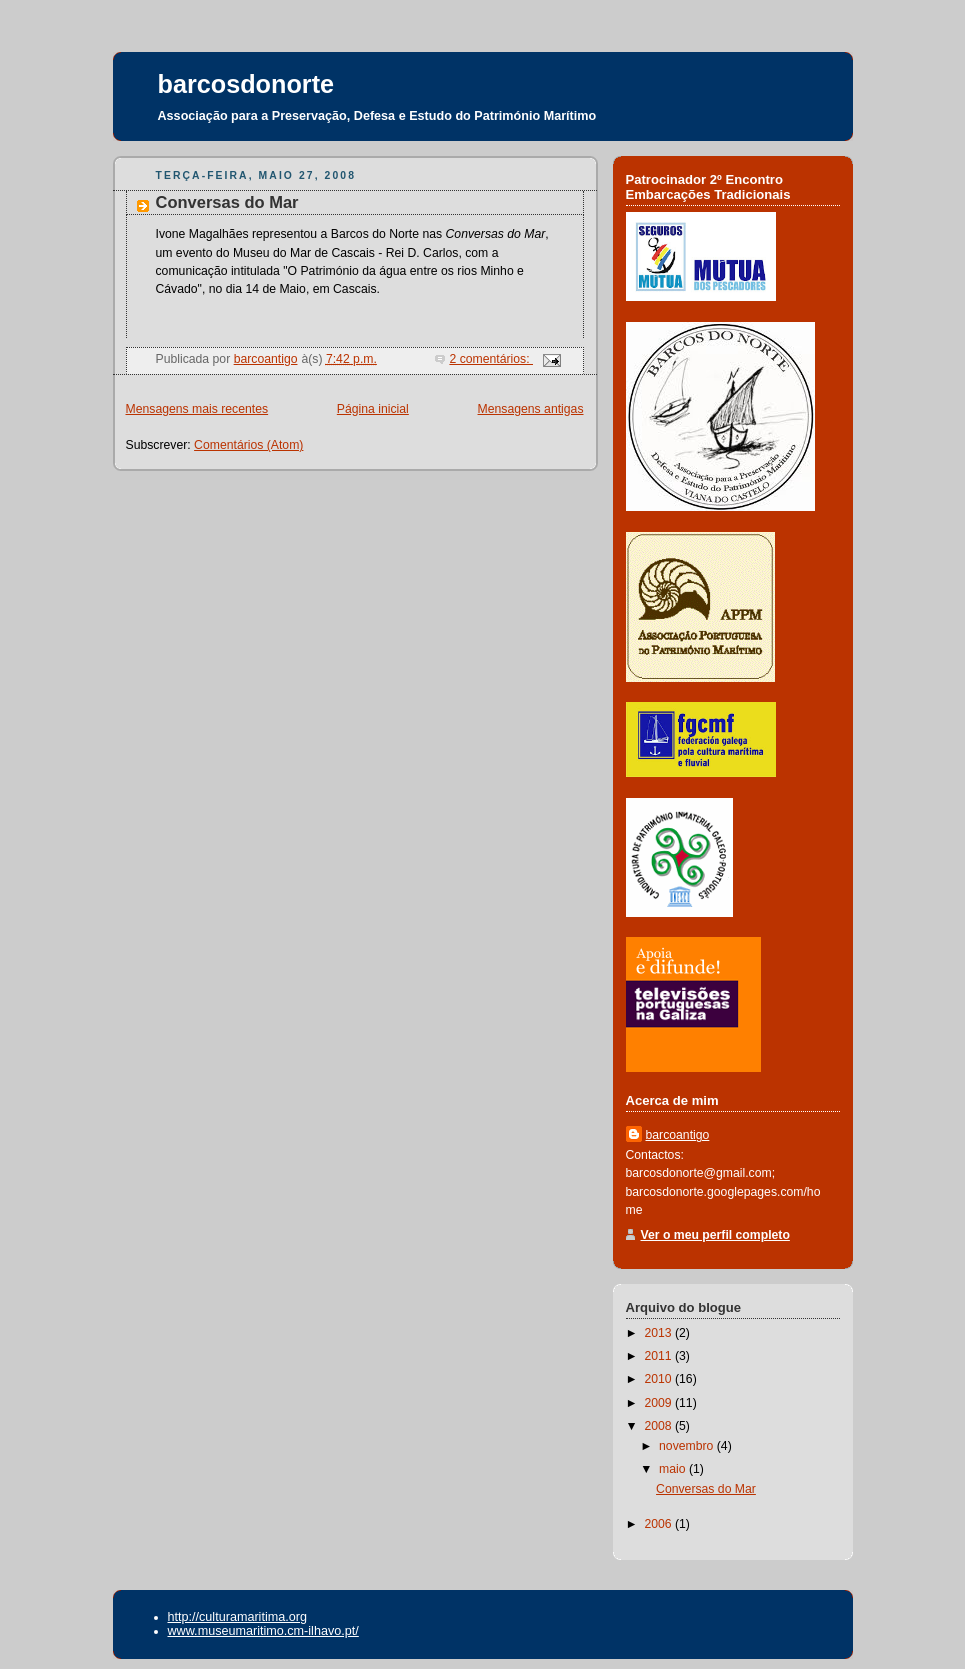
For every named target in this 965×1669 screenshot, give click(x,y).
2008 (659, 1426)
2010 (659, 1379)
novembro (688, 1446)
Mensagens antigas (531, 409)
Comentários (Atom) (248, 445)
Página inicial (373, 409)
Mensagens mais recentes (197, 409)
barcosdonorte (246, 84)
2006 (659, 1524)
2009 (659, 1403)
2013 (659, 1333)
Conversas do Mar (227, 202)
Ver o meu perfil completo (715, 1235)
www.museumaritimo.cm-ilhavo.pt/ (263, 1631)
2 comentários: (491, 359)
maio (674, 1469)
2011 (659, 1356)
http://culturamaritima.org (237, 1617)
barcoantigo (678, 1135)
